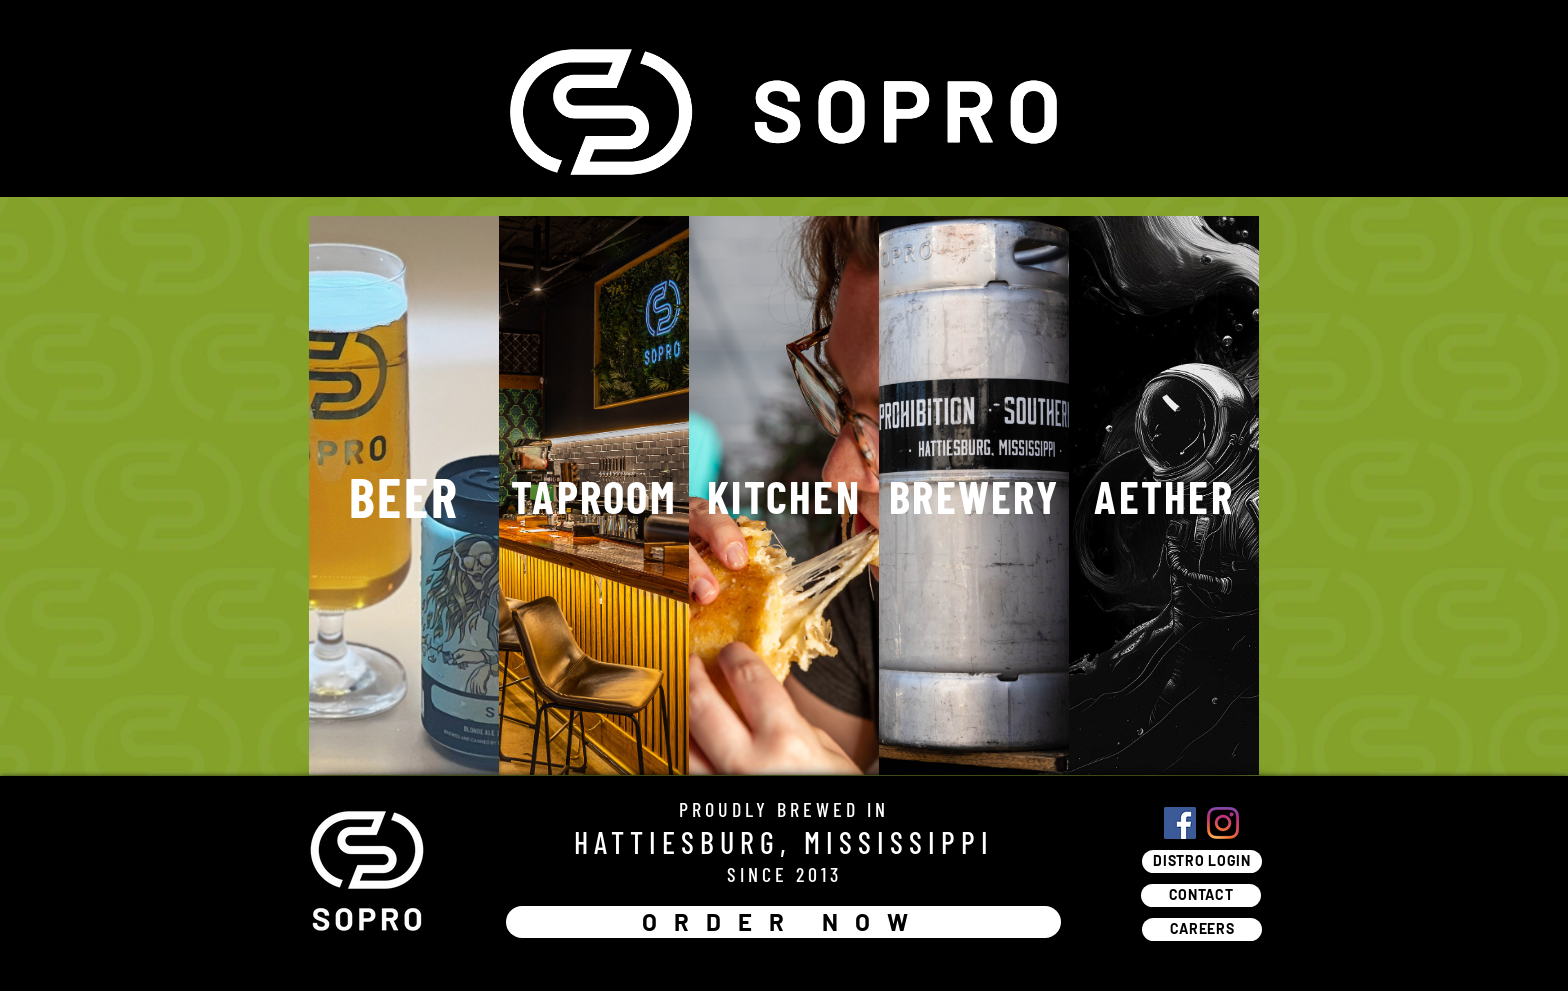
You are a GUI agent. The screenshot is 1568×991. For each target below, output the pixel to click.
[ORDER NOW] (783, 922)
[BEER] (404, 495)
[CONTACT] (1201, 895)
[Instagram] (1223, 823)
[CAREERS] (1202, 929)
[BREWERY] (974, 495)
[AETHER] (1164, 495)
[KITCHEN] (784, 495)
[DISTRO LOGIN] (1202, 861)
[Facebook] (1180, 823)
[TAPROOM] (594, 495)
